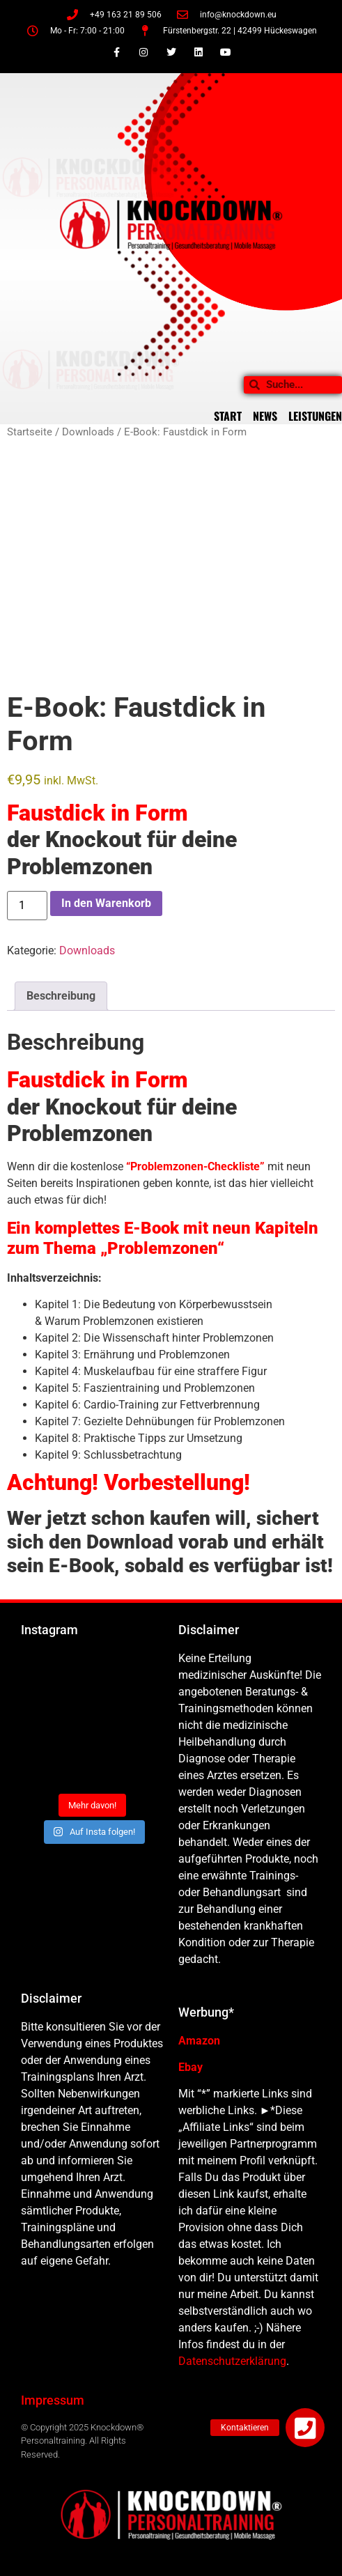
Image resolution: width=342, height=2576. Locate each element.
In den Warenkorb (106, 903)
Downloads (88, 432)
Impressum (52, 2400)
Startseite (29, 432)
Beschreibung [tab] (60, 995)
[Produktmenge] (27, 905)
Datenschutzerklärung (232, 2361)
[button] (305, 2427)
